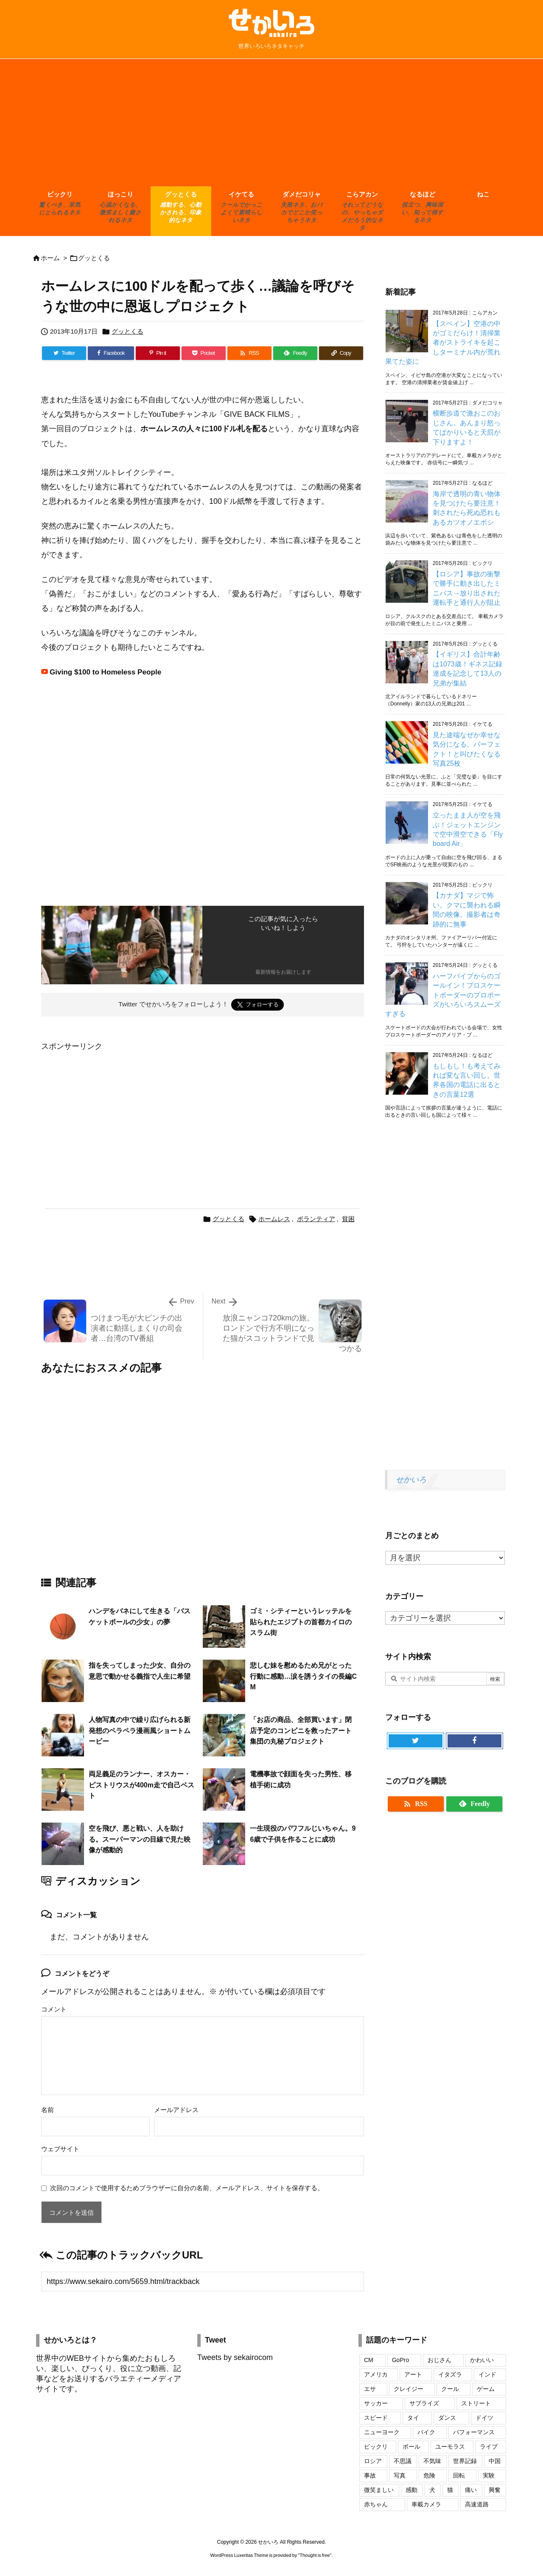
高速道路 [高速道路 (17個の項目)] (477, 2504)
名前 (47, 2109)
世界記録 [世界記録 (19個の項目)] (465, 2461)
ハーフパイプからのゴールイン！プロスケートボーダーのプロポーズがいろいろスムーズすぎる (443, 995)
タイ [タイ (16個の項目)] (413, 2417)
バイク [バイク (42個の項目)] (426, 2432)
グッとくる (94, 257)
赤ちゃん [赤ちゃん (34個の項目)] (376, 2504)
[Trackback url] (202, 2281)
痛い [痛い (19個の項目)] (471, 2489)
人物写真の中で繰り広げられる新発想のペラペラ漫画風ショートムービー (139, 1730)
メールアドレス (176, 2109)
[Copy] (341, 353)
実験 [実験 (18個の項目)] (489, 2475)
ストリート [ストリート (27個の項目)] (476, 2403)
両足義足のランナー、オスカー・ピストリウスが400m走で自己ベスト (141, 1784)
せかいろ (411, 1479)
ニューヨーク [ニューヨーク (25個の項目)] (382, 2432)
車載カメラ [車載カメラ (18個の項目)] (426, 2504)
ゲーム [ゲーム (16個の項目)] (486, 2388)
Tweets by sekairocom (235, 2357)
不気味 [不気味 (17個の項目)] (432, 2461)
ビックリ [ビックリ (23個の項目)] (376, 2446)
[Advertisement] (271, 122)
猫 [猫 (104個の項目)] (450, 2489)
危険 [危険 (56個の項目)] (429, 2475)
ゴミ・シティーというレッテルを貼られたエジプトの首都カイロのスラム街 (301, 1621)
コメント (54, 2009)
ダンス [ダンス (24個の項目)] (447, 2417)
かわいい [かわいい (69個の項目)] (482, 2360)
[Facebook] (111, 353)
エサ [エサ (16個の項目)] (370, 2388)
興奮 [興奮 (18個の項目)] (495, 2489)
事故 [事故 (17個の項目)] (370, 2475)
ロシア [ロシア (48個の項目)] (373, 2461)
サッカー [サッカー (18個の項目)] (376, 2403)
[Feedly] (295, 353)
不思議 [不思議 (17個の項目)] (402, 2461)
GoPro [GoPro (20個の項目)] (400, 2360)
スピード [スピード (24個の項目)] (376, 2417)
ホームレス (274, 1218)
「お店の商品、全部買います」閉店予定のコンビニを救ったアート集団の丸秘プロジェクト (301, 1730)
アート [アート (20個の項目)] (413, 2374)
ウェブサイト (60, 2148)
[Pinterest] (158, 353)
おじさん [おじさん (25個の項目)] (439, 2360)
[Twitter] (64, 353)
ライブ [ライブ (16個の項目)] (489, 2446)
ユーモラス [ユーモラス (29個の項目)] (450, 2446)
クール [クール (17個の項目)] (450, 2388)
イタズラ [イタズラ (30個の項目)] (450, 2374)
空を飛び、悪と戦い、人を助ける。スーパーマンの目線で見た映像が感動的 (139, 1839)
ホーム (50, 257)
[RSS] (249, 353)
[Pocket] (204, 353)
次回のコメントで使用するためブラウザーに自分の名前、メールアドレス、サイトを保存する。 (187, 2187)
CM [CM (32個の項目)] (368, 2360)
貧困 (348, 1218)
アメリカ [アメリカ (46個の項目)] (376, 2374)
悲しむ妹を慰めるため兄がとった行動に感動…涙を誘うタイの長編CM (303, 1676)
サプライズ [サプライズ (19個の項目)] (424, 2403)
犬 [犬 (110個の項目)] (432, 2489)
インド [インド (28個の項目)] (487, 2374)
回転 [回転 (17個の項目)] (459, 2475)
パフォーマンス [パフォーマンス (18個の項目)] (474, 2432)
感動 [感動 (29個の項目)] (411, 2489)
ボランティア (316, 1218)
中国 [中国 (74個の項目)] (495, 2461)
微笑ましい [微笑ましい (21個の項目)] (379, 2489)
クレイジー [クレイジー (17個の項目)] (408, 2388)
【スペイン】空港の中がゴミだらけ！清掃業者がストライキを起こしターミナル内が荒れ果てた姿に (443, 342)
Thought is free (314, 2555)
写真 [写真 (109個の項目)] (400, 2475)
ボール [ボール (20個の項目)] (411, 2446)
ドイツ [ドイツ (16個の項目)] (484, 2417)
